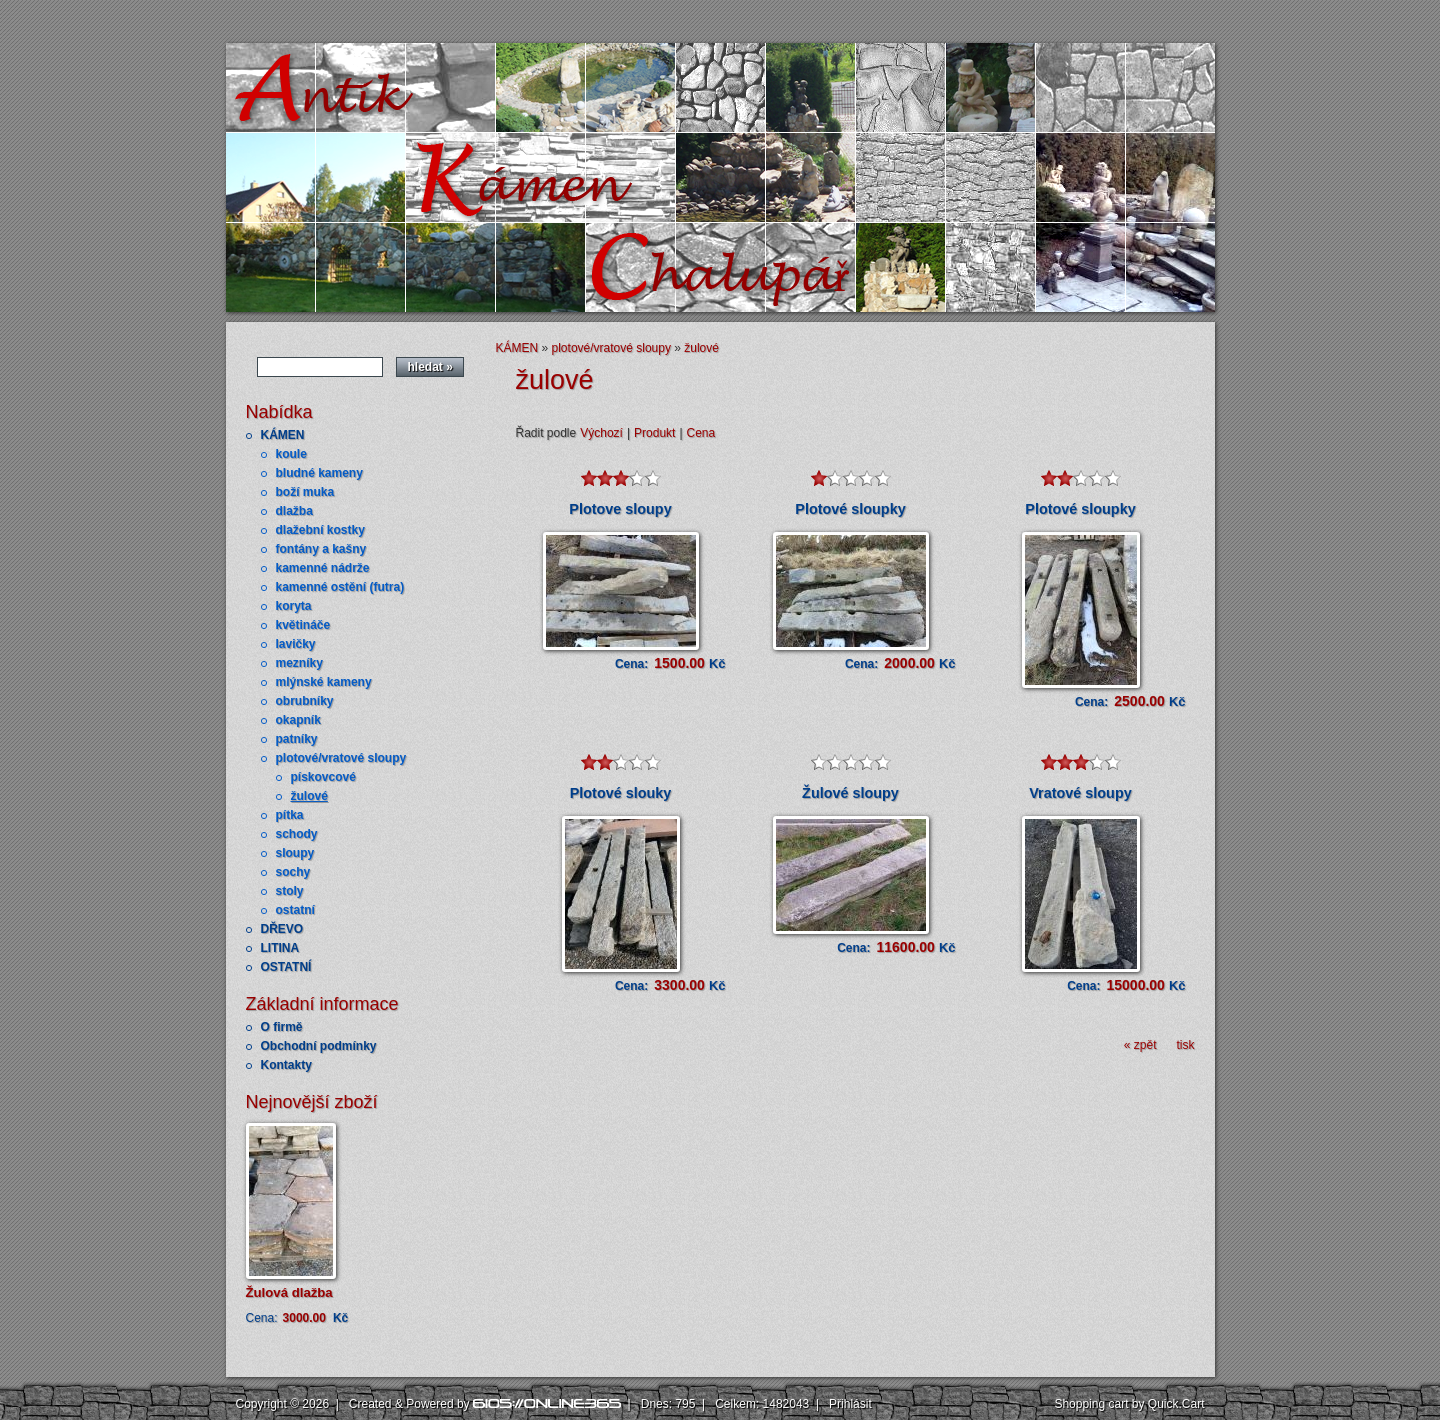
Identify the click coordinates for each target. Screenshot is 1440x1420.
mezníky (299, 663)
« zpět (1140, 1045)
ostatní (295, 910)
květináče (303, 625)
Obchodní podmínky (319, 1046)
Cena (701, 433)
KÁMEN (283, 435)
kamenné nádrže (323, 568)
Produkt (654, 433)
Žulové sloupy (850, 793)
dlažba (294, 511)
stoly (290, 891)
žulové (309, 796)
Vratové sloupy (1080, 793)
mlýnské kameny (324, 682)
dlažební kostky (320, 530)
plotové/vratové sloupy (341, 758)
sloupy (295, 853)
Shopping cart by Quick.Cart (1129, 1404)
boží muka (305, 492)
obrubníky (305, 701)
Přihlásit (850, 1404)
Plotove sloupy (620, 509)
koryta (294, 606)
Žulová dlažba (289, 1292)
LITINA (280, 948)
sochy (293, 872)
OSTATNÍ (286, 967)
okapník (298, 720)
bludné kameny (319, 473)
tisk (1186, 1045)
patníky (297, 739)
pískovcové (323, 777)
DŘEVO (282, 929)
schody (297, 834)
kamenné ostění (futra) (340, 587)
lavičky (296, 644)
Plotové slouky (621, 793)
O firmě (282, 1027)
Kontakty (286, 1065)
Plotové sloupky (850, 509)
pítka (290, 815)
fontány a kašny (321, 549)
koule (291, 454)
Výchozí (601, 433)
